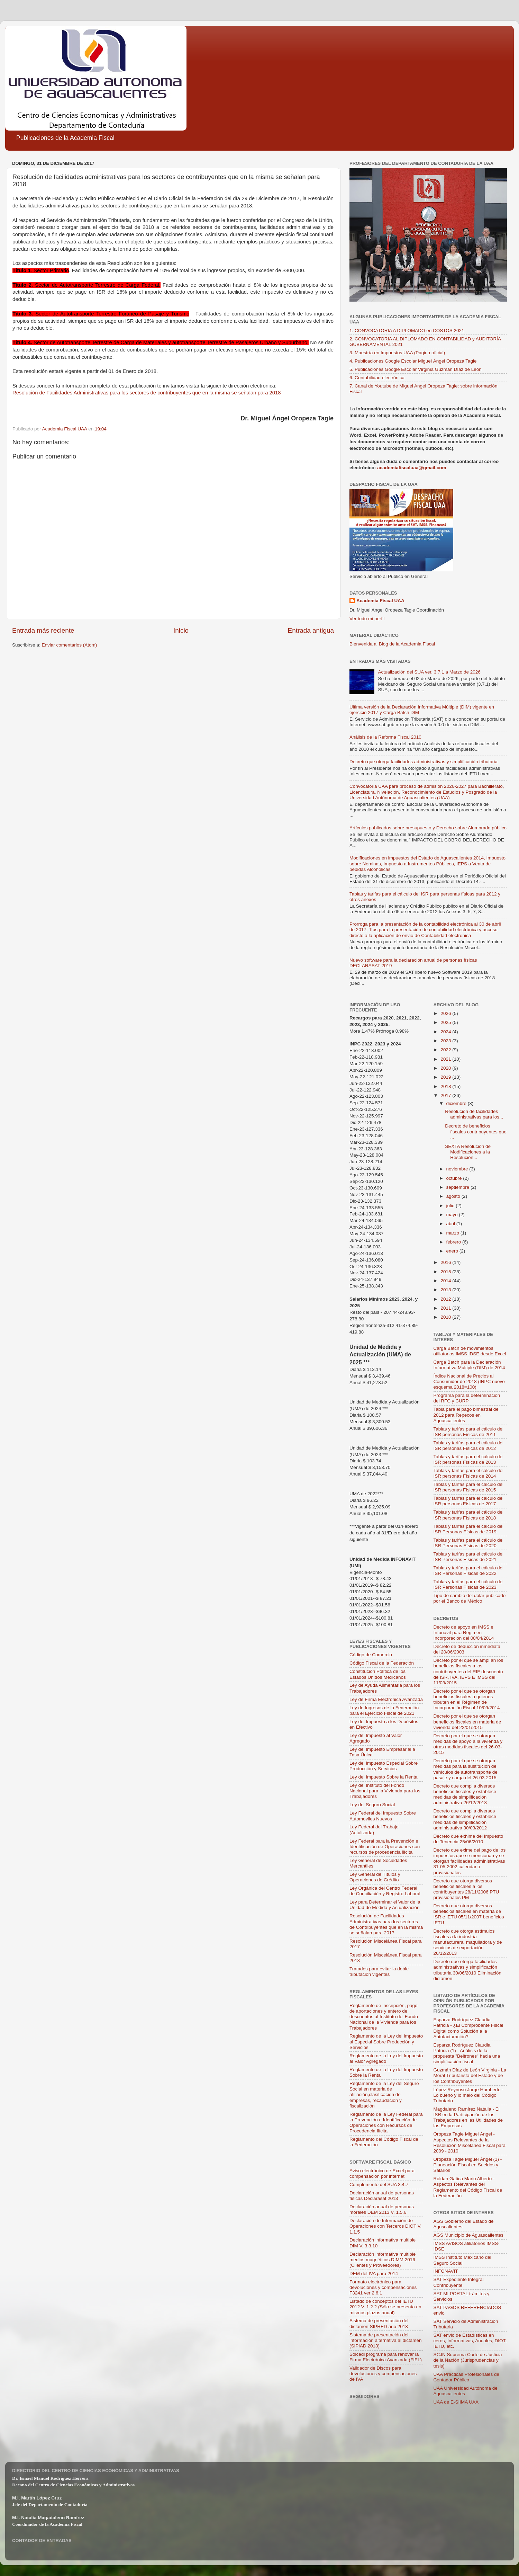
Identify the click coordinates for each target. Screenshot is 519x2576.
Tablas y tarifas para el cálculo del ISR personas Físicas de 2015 (469, 1487)
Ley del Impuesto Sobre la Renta (383, 1777)
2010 (446, 1317)
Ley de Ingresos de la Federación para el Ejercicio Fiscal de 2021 (384, 1710)
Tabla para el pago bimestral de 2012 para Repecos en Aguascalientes (466, 1415)
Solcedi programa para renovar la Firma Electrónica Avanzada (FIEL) (385, 2357)
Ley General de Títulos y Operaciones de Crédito (374, 1877)
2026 (446, 1013)
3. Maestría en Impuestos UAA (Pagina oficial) (397, 352)
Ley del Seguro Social (372, 1804)
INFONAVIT (446, 2271)
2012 (446, 1299)
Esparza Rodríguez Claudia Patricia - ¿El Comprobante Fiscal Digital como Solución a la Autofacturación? (468, 2028)
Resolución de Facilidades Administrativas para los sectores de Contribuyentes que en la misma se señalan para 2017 (386, 1924)
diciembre (457, 1103)
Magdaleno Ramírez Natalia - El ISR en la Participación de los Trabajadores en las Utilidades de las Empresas (468, 2117)
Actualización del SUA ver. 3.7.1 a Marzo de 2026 (429, 672)
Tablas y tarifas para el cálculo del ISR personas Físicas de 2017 (469, 1501)
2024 (446, 1031)
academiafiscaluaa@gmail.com (411, 467)
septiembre (458, 1187)
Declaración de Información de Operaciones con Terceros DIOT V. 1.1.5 (385, 2226)
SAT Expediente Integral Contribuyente (459, 2282)
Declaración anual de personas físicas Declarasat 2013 (381, 2195)
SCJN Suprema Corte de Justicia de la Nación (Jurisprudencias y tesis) (468, 2360)
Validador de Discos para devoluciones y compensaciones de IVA (383, 2373)
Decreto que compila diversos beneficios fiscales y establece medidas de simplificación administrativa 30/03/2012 (465, 1819)
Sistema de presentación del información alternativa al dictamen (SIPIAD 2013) (385, 2340)
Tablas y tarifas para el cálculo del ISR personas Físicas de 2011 (469, 1431)
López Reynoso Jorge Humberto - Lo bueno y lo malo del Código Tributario (469, 2095)
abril (451, 1223)
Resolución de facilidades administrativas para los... (474, 1114)
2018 (446, 1086)
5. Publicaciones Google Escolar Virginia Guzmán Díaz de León (415, 369)
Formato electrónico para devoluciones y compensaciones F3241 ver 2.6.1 (383, 2287)
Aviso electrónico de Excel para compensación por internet (382, 2173)
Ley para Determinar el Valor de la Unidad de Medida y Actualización (384, 1904)
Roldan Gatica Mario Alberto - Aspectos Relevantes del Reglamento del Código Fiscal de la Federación (468, 2187)
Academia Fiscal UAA (380, 600)
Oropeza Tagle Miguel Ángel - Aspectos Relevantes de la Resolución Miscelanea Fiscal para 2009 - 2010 (470, 2142)
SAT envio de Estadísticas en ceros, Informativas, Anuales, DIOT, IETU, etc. (470, 2341)
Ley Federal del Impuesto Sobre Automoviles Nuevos (382, 1815)
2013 (446, 1289)
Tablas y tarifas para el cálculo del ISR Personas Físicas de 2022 (469, 1570)
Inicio (181, 630)
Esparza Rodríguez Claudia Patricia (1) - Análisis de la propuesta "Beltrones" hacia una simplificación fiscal (467, 2053)
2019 (446, 1077)
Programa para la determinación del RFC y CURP (467, 1398)
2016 (446, 1262)
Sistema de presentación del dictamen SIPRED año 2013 (378, 2323)
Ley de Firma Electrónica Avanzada (386, 1699)
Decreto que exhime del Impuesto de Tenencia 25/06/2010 (468, 1839)
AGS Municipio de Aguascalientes (469, 2235)
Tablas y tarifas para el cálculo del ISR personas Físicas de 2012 (469, 1445)
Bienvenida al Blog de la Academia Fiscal (392, 644)
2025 (446, 1022)
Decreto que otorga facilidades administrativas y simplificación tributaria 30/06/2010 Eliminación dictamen (468, 1970)
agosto (454, 1196)
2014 (446, 1280)
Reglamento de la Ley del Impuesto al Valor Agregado (386, 2058)
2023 (446, 1040)
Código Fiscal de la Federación (381, 1663)
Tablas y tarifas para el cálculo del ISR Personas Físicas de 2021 (469, 1556)
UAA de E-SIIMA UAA (456, 2402)
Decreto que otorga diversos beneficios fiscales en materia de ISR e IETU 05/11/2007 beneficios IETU (469, 1914)
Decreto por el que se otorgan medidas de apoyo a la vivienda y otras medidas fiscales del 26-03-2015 (468, 1744)
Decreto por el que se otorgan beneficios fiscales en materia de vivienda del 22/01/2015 (467, 1721)
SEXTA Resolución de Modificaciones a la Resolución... (468, 1152)
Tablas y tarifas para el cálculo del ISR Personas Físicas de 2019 (469, 1529)
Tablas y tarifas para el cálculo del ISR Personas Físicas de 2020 (469, 1542)
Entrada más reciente (43, 630)
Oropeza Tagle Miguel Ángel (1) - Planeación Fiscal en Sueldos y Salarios (468, 2165)
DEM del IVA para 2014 (373, 2273)
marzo (453, 1233)
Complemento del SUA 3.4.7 (378, 2184)
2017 (446, 1095)
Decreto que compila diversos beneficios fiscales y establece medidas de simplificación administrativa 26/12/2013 (465, 1794)
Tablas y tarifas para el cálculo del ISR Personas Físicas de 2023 (469, 1584)
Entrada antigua (311, 630)
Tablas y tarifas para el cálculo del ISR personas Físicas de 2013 (469, 1459)
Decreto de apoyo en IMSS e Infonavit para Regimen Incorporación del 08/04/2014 (464, 1632)
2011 (446, 1308)
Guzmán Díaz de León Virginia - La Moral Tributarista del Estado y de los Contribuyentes (470, 2075)
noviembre (458, 1168)
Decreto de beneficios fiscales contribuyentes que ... (476, 1131)
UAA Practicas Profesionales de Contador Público (467, 2377)
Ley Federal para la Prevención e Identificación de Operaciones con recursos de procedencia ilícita (384, 1846)
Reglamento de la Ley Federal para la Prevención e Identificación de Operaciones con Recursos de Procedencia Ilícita (386, 2123)
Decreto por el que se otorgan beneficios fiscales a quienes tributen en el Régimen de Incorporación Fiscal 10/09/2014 (467, 1699)
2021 (446, 1059)
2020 (446, 1068)
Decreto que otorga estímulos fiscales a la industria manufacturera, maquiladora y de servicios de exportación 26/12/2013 (468, 1942)
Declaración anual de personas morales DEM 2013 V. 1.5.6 (381, 2209)
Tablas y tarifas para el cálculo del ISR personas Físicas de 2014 (469, 1473)
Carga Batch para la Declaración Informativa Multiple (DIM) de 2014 (469, 1365)
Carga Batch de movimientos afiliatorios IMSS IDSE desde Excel (470, 1351)
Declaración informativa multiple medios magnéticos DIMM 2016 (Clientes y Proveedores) (382, 2260)
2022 (446, 1049)
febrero (454, 1242)
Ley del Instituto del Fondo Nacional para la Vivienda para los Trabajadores (384, 1791)
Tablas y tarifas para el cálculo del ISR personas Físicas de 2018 (469, 1514)
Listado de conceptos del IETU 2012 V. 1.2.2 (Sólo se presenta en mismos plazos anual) (385, 2307)
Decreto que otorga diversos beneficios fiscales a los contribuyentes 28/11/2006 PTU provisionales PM (466, 1889)
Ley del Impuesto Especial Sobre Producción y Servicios (383, 1766)
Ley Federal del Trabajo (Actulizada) (374, 1829)
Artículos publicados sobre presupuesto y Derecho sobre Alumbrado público (428, 827)
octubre (454, 1178)
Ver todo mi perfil (366, 618)
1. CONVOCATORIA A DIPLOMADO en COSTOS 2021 (406, 330)
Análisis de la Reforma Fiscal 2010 (385, 737)
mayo (452, 1214)
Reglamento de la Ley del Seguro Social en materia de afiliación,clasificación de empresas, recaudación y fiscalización (384, 2095)
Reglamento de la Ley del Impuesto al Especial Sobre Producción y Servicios (386, 2041)
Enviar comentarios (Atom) (69, 645)
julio (451, 1205)
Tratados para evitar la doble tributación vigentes (379, 1971)
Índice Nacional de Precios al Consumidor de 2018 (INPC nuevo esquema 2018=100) (469, 1381)
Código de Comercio (370, 1654)
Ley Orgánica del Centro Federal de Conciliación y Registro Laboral (384, 1891)
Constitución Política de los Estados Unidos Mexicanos (377, 1674)
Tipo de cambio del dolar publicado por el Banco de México (470, 1598)
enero (452, 1251)
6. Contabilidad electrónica (376, 377)
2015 (446, 1271)
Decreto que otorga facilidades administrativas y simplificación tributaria (423, 761)
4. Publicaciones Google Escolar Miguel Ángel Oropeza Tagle (412, 361)
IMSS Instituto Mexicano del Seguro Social (462, 2260)
